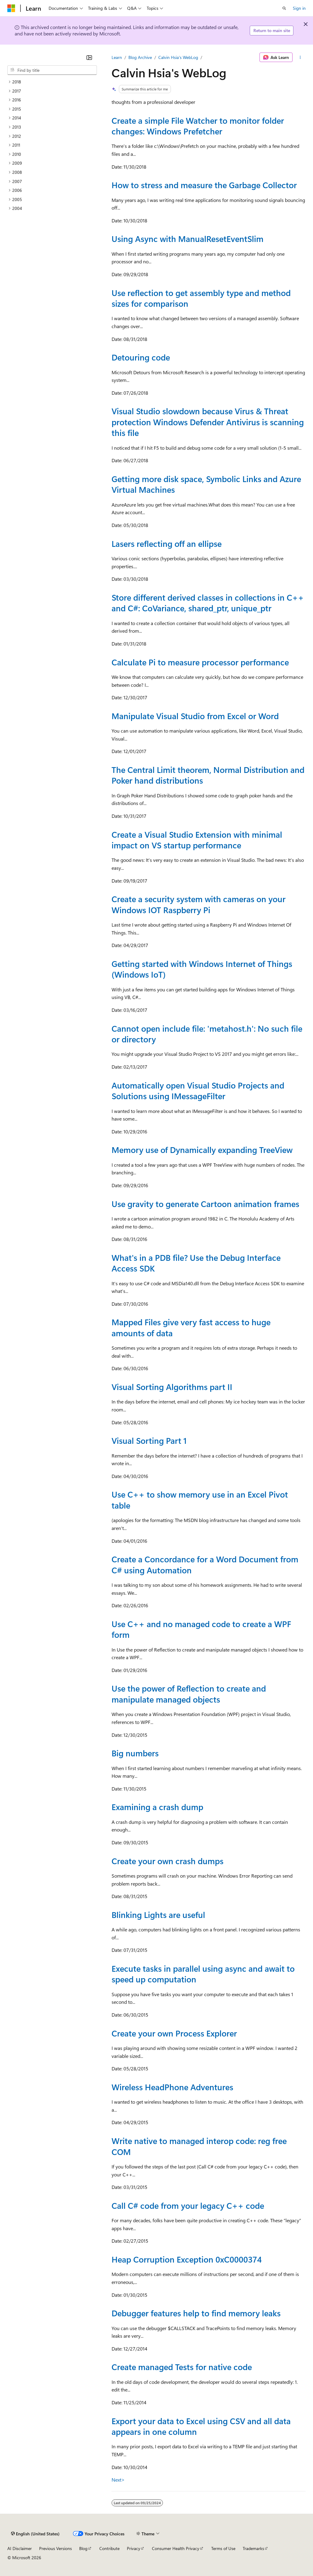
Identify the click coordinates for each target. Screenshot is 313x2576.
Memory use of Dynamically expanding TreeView (202, 1149)
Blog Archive (140, 57)
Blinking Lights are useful (158, 1914)
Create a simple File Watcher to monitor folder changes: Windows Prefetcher (198, 126)
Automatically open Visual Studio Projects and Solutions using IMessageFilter (198, 1090)
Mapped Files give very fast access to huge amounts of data (191, 1327)
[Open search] (284, 8)
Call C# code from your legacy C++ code (188, 2205)
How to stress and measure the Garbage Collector (204, 184)
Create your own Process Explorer (174, 2033)
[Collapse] (89, 57)
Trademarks (253, 2548)
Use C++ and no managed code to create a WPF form (201, 1629)
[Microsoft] (11, 8)
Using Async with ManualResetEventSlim (187, 238)
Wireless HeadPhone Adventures (172, 2086)
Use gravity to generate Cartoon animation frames (205, 1203)
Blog (83, 2548)
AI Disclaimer (19, 2548)
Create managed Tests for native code (182, 2366)
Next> (118, 2479)
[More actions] (300, 57)
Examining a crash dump (157, 1806)
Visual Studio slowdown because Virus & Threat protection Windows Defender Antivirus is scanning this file (208, 421)
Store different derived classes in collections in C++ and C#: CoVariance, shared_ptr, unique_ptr (208, 602)
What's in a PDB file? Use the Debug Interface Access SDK (196, 1263)
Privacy (133, 2548)
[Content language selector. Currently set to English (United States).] (35, 2533)
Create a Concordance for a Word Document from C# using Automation (205, 1564)
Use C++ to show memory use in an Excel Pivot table (200, 1499)
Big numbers (135, 1752)
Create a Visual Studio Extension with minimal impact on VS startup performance (197, 840)
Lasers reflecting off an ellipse (167, 543)
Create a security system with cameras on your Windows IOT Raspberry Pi (198, 904)
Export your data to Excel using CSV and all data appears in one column (201, 2426)
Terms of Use (223, 2548)
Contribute (109, 2548)
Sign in (299, 8)
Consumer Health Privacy (175, 2548)
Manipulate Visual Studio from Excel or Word (195, 715)
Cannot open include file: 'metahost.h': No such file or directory (207, 1034)
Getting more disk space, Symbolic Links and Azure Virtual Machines (206, 484)
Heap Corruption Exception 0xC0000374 (187, 2259)
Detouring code (141, 357)
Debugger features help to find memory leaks (196, 2312)
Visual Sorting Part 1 (149, 1440)
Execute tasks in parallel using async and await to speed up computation (203, 1974)
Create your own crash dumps (167, 1860)
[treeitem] (52, 81)
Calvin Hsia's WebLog (178, 57)
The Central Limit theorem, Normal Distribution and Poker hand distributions (208, 775)
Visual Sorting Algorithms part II (172, 1386)
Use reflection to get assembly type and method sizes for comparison (201, 298)
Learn (117, 57)
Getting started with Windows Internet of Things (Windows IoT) (202, 969)
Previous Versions (55, 2548)
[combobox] (52, 70)
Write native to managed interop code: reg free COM (199, 2146)
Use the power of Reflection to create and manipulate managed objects (189, 1693)
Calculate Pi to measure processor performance (200, 662)
